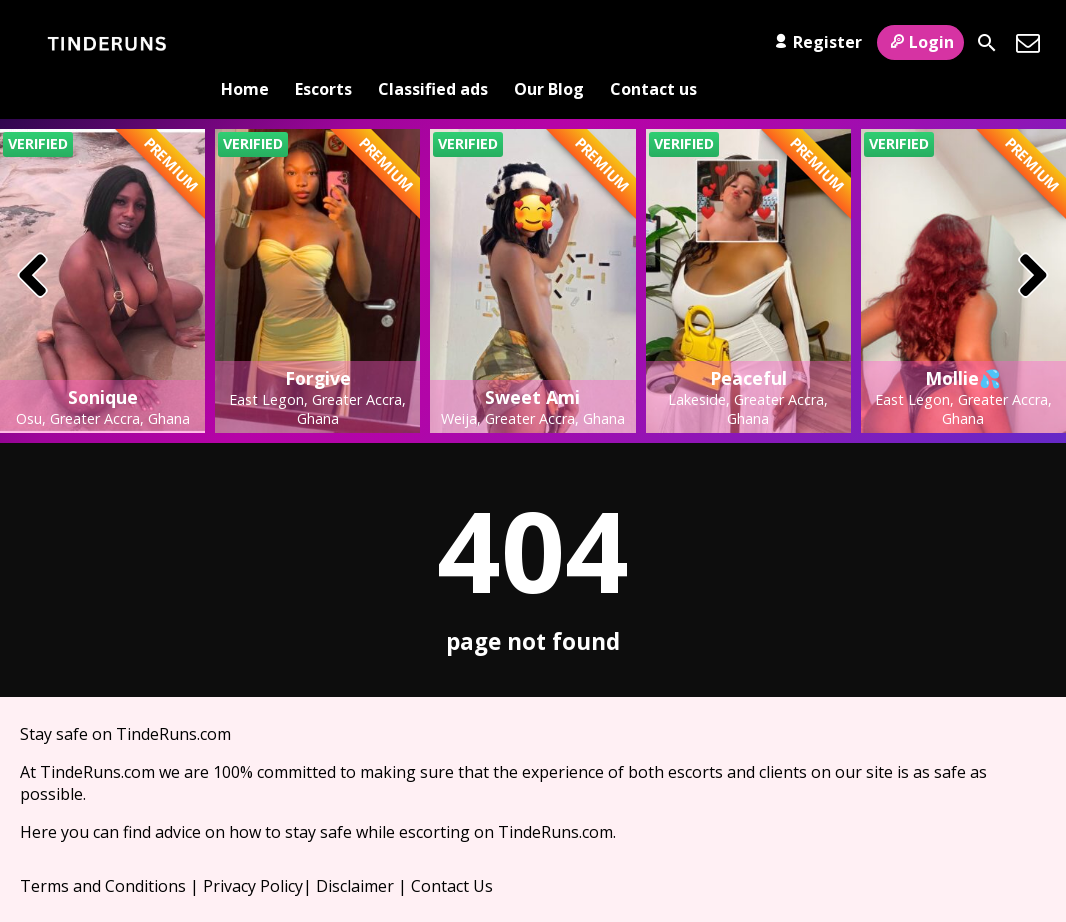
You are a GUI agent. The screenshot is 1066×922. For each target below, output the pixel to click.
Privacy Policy (253, 853)
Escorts (323, 43)
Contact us (653, 43)
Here (38, 799)
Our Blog (549, 43)
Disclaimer (355, 853)
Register (815, 42)
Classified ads (433, 43)
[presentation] (33, 244)
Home (245, 43)
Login (920, 42)
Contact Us (452, 853)
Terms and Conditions (103, 853)
